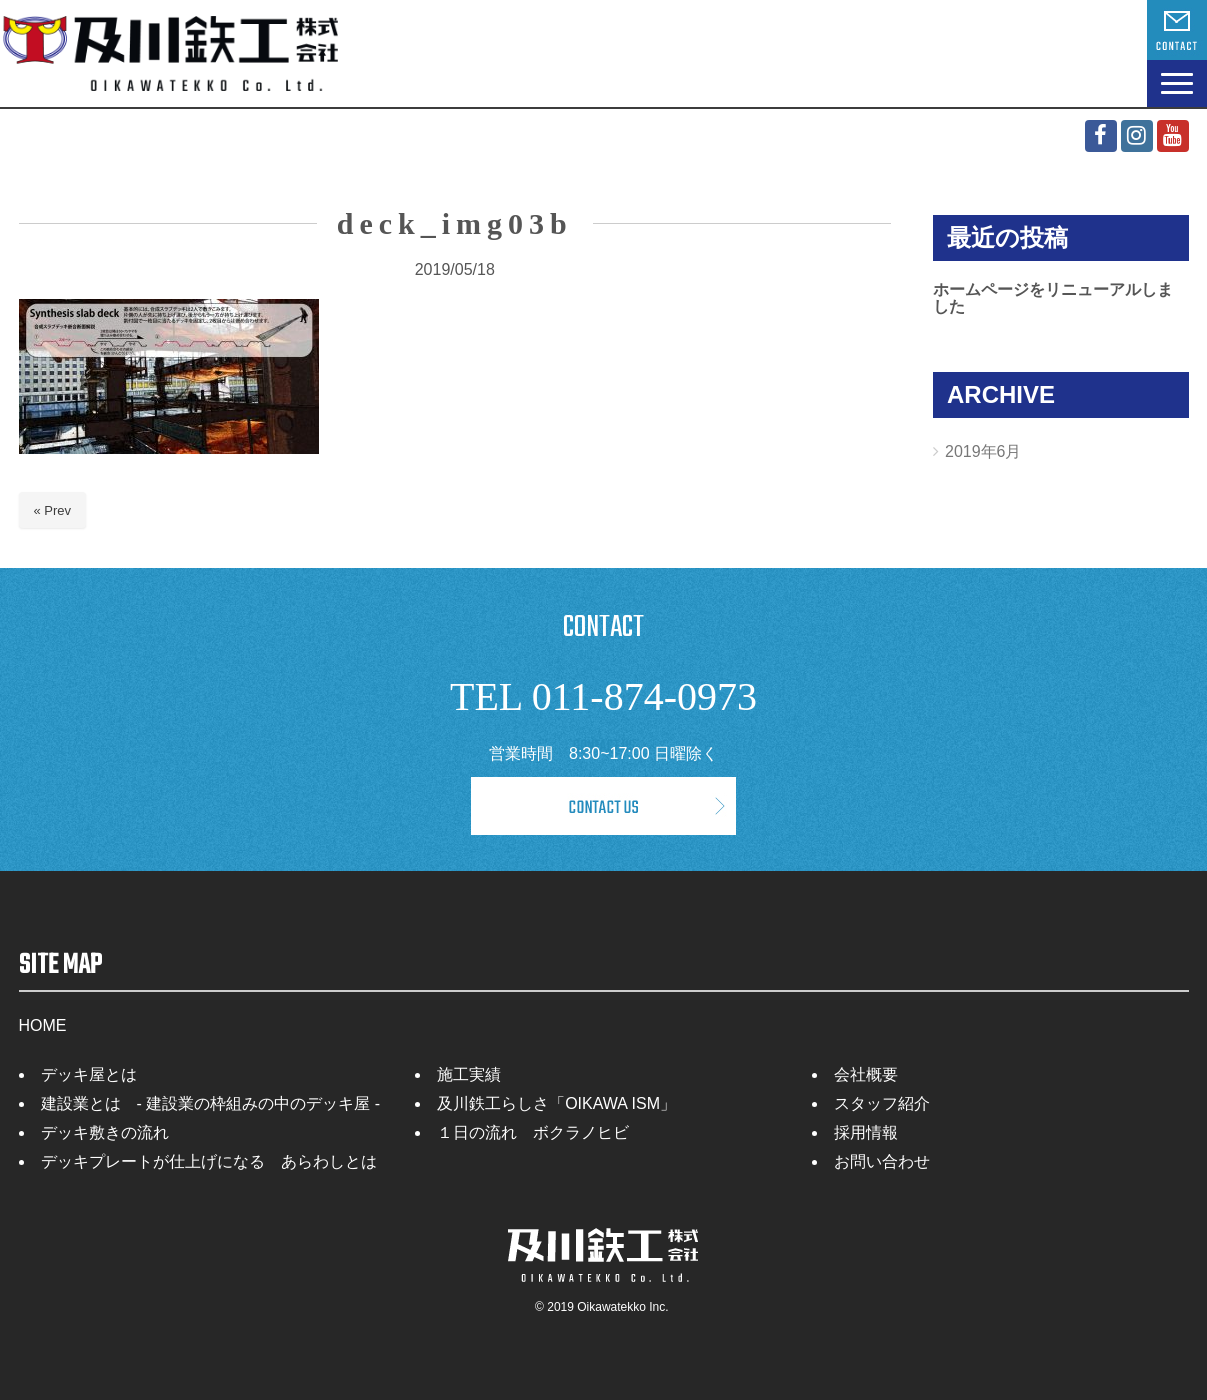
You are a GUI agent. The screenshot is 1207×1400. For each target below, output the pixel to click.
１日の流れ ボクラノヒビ (533, 1132)
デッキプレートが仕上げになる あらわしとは (209, 1161)
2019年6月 (983, 451)
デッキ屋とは (89, 1074)
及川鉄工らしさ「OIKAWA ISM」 (556, 1103)
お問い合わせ (882, 1161)
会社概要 (866, 1074)
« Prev (53, 510)
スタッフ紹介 (882, 1103)
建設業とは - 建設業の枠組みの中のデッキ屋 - (211, 1103)
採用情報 (866, 1132)
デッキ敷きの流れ (105, 1132)
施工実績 (469, 1074)
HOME (43, 1025)
